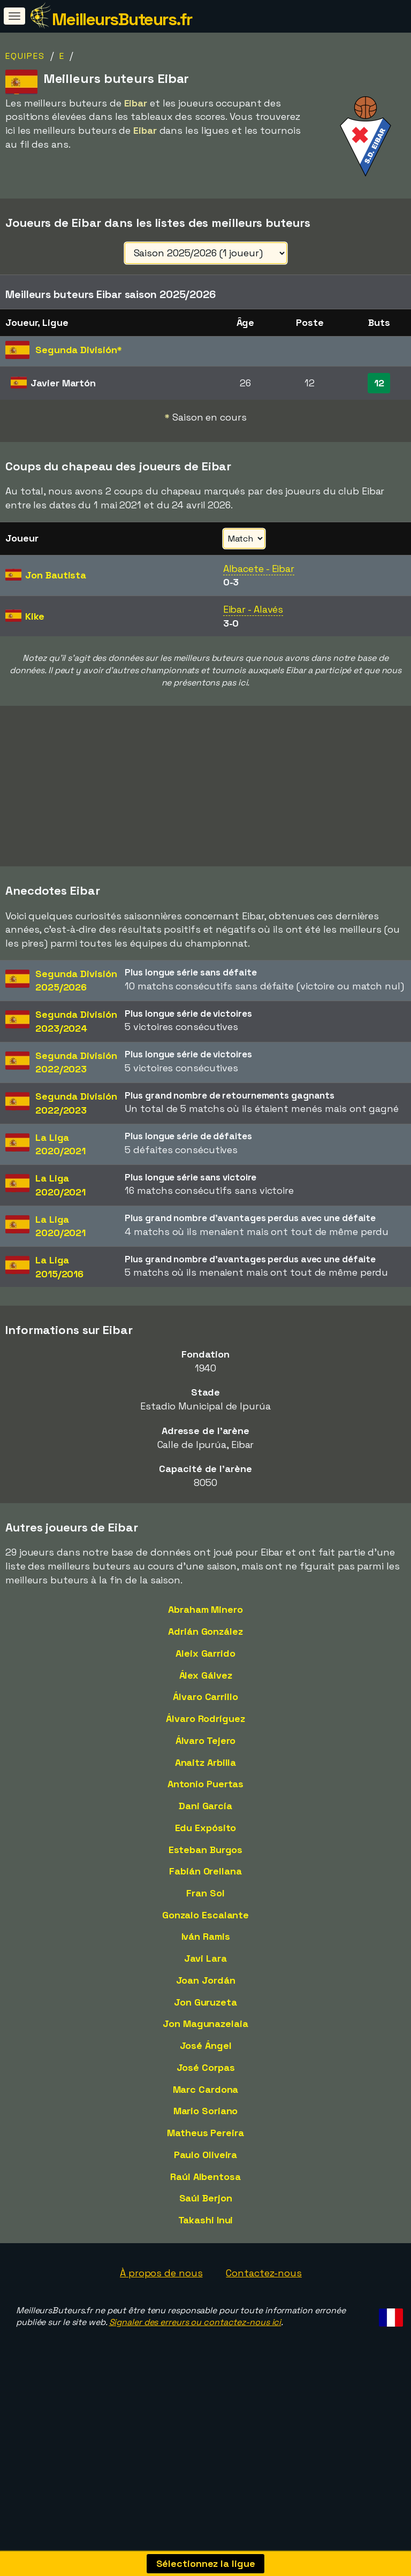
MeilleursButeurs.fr (122, 19)
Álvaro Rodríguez (205, 1718)
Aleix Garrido (205, 1653)
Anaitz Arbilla (206, 1762)
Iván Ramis (205, 1936)
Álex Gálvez (205, 1675)
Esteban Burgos (206, 1849)
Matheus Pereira (205, 2133)
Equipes (25, 56)
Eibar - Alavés (253, 609)
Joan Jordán (205, 1980)
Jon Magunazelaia (205, 2023)
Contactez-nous (264, 2273)
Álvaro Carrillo (205, 1696)
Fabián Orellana (205, 1871)
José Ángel (206, 2045)
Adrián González (205, 1631)
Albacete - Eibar (258, 568)
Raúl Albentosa (205, 2176)
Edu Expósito (206, 1828)
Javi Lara (205, 1958)
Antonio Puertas (206, 1784)
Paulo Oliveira (206, 2154)
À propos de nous (161, 2273)
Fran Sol (205, 1893)
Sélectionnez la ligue (205, 2563)
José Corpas (206, 2067)
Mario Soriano (205, 2111)
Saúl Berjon (205, 2198)
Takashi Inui (205, 2220)
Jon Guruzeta (205, 2002)
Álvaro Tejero (206, 1740)
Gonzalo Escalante (205, 1915)
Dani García (205, 1806)
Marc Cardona (206, 2089)
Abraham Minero (205, 1609)
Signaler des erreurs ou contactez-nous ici (195, 2322)
